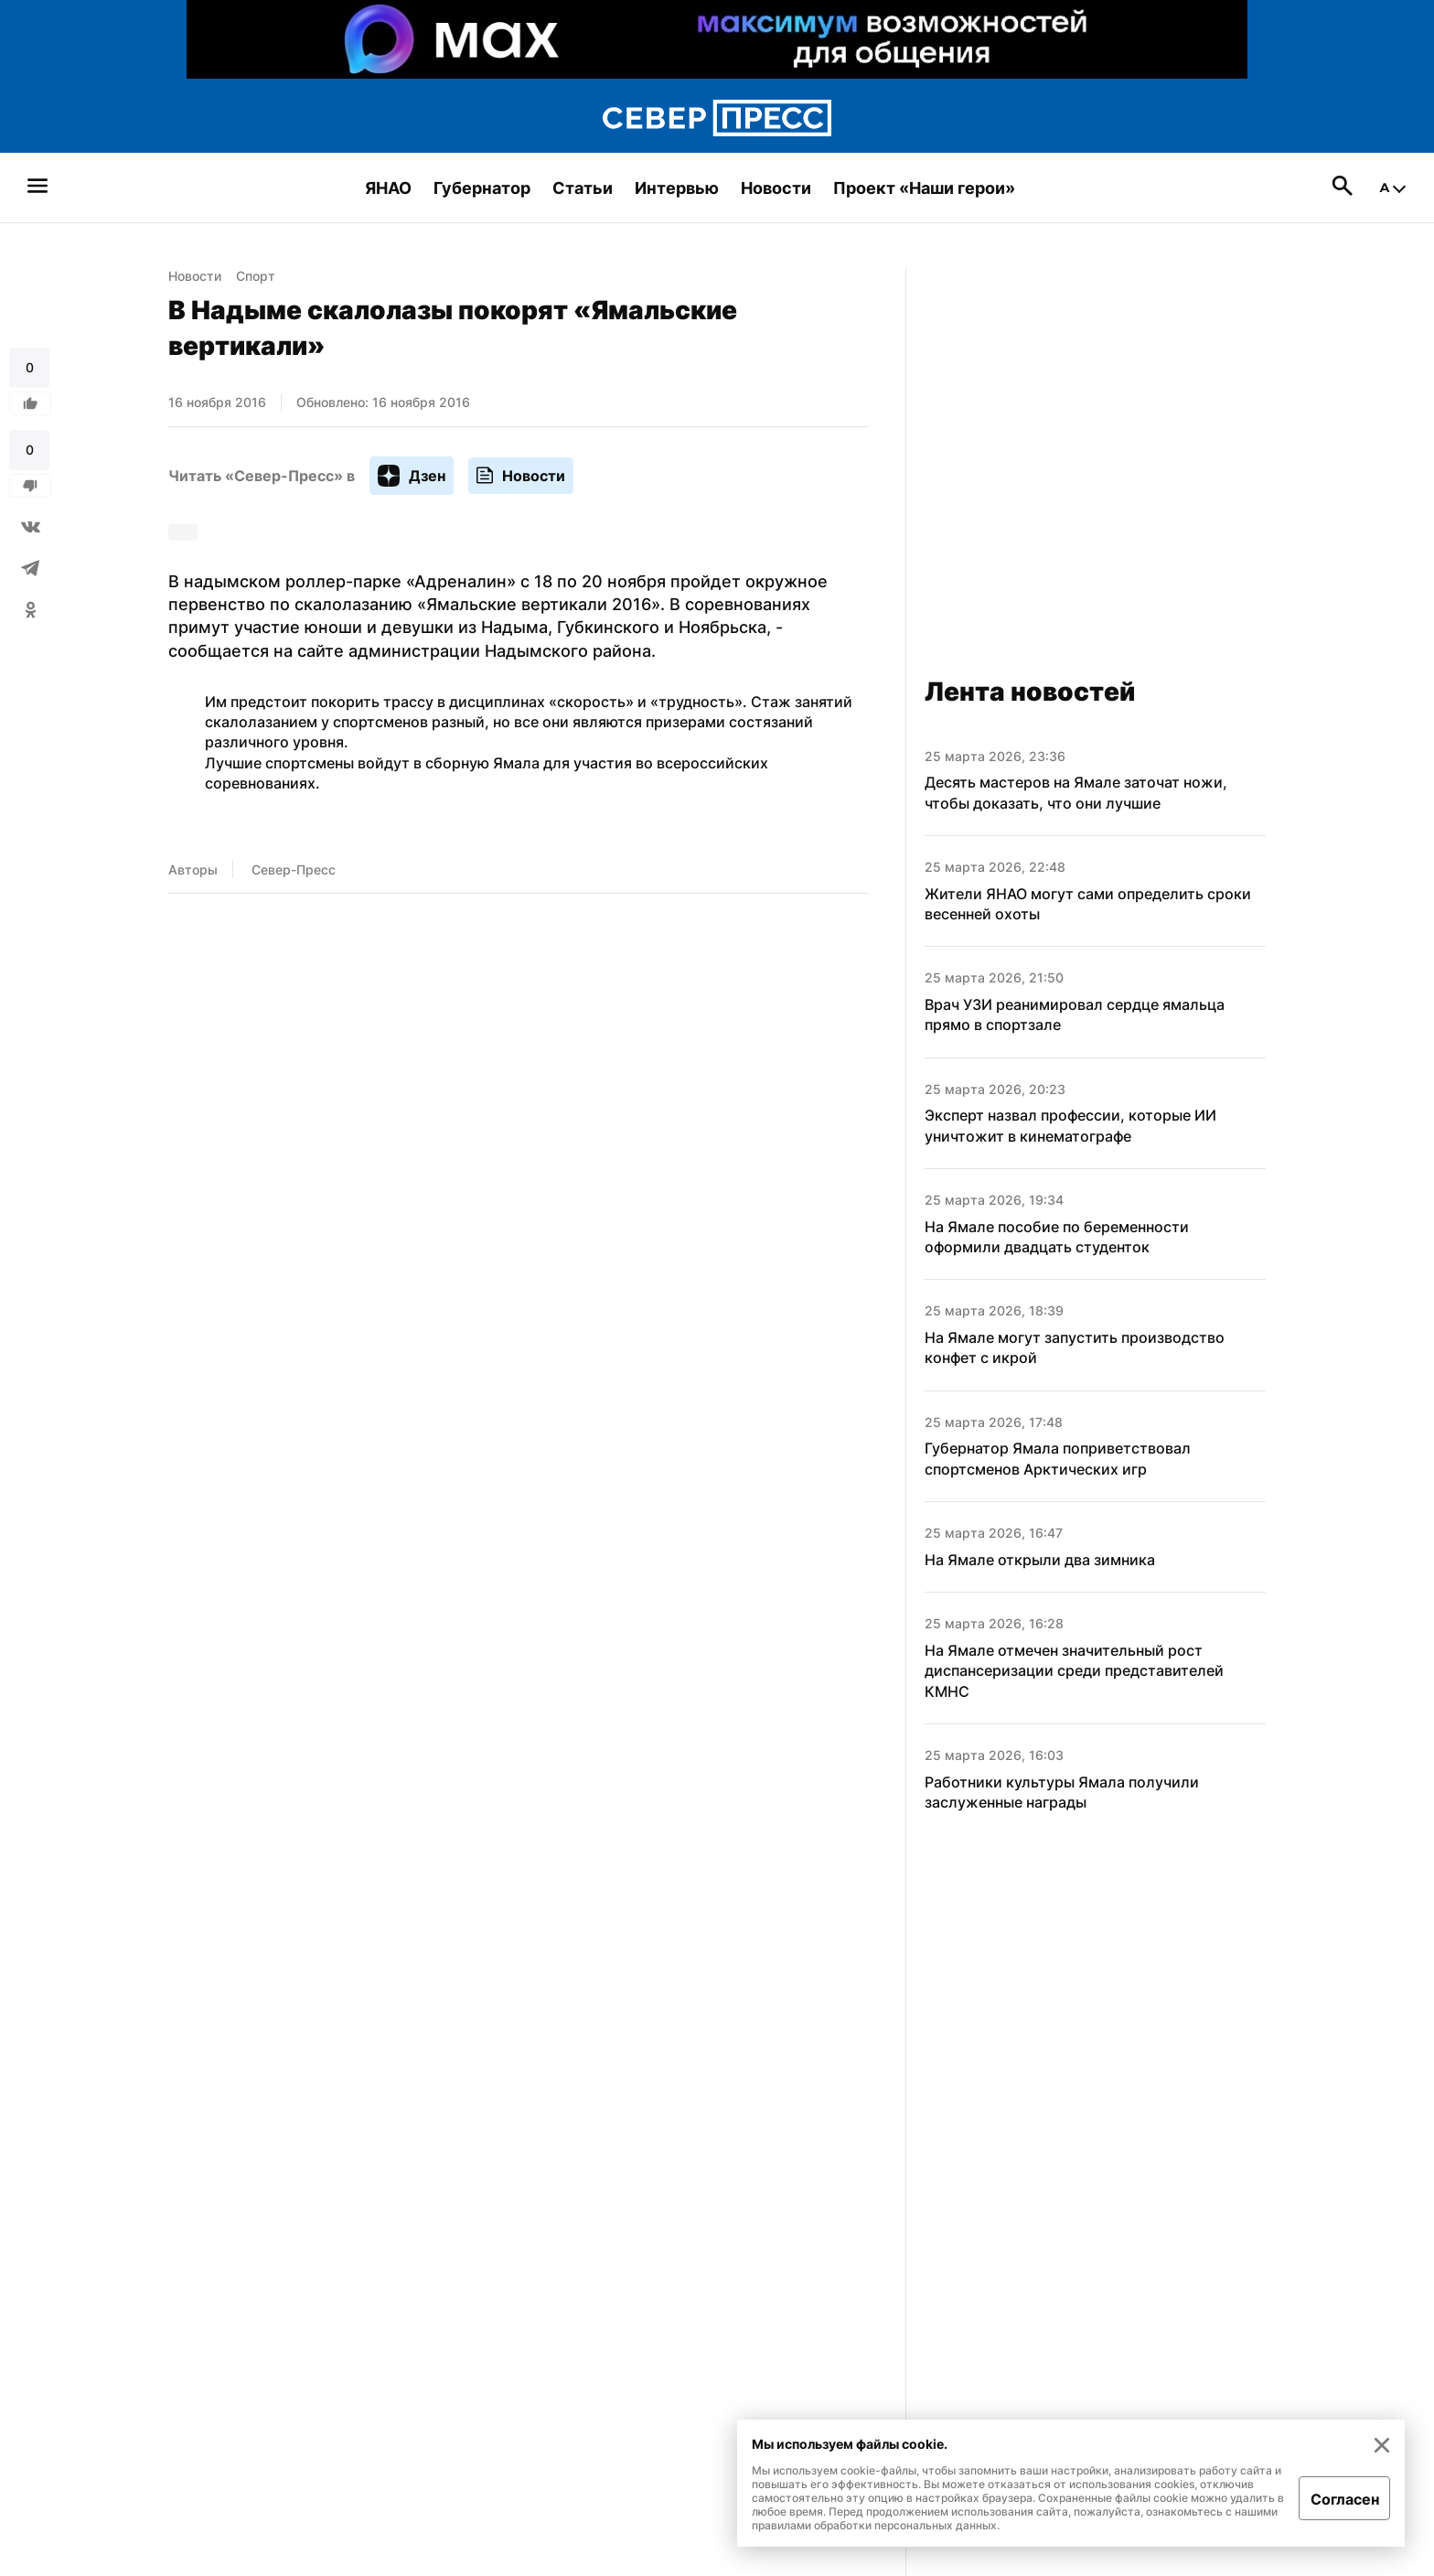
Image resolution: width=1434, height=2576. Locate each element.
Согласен (1345, 2499)
